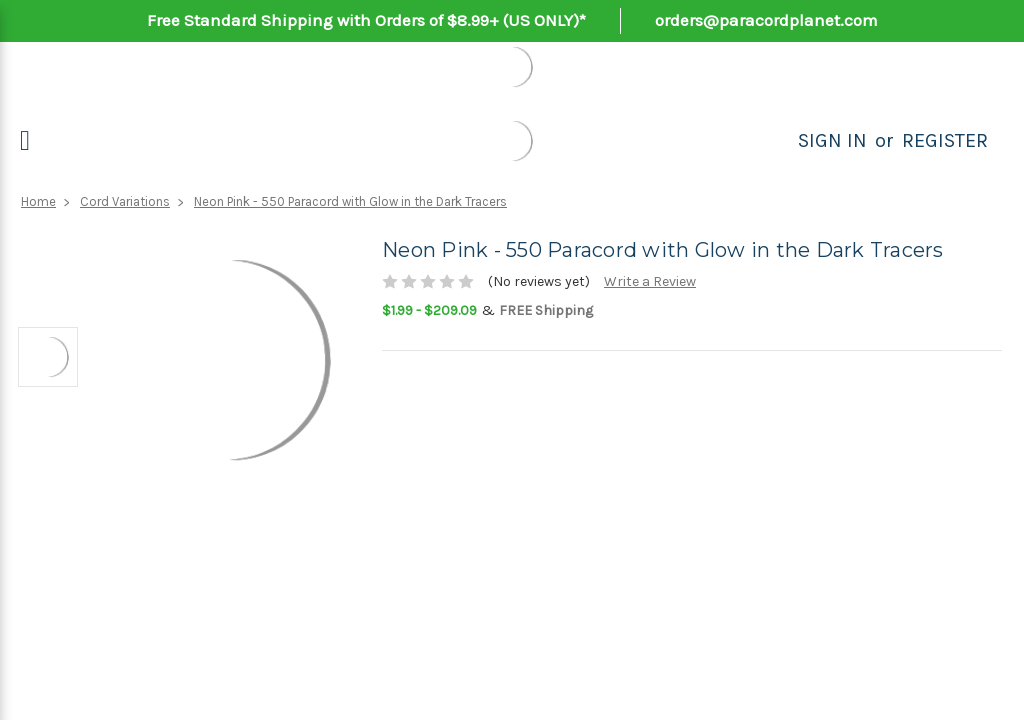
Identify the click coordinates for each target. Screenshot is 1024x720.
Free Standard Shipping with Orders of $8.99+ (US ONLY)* (366, 20)
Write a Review (650, 281)
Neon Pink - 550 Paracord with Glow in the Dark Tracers (350, 201)
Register (945, 140)
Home (38, 201)
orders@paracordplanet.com (766, 20)
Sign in (832, 140)
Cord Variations (125, 201)
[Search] (776, 141)
